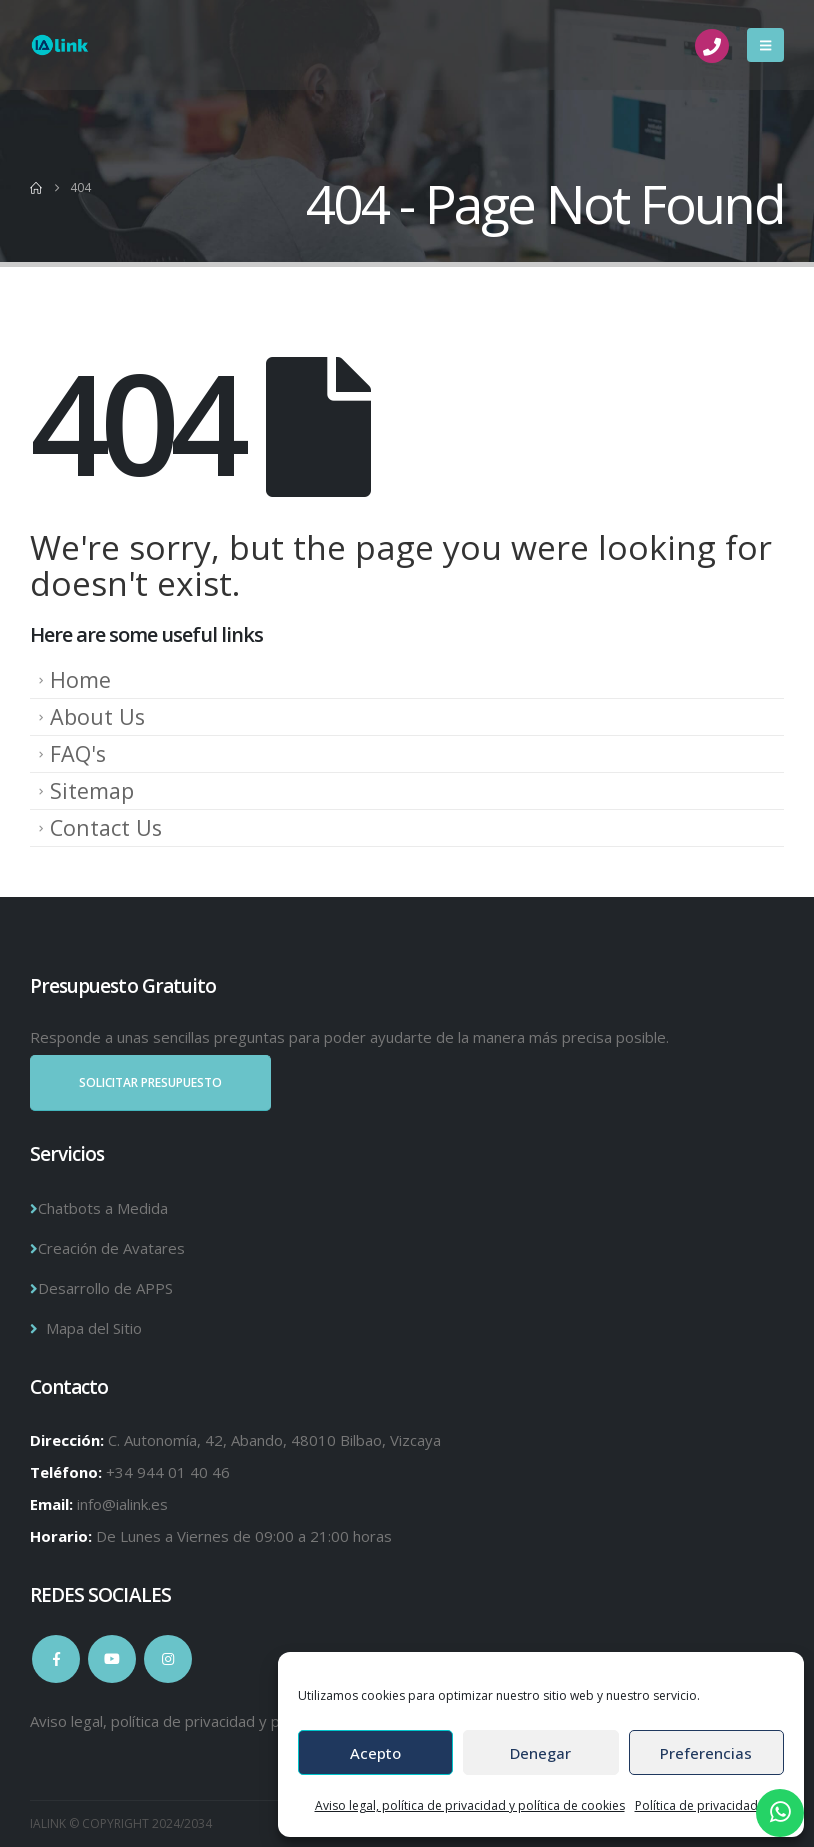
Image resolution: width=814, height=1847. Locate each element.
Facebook (56, 1659)
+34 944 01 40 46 (168, 1472)
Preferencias (706, 1753)
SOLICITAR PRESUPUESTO (150, 1082)
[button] (765, 45)
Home (80, 679)
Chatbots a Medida (103, 1208)
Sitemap (92, 790)
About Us (97, 716)
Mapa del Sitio (94, 1328)
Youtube (112, 1659)
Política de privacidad (696, 1805)
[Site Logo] (60, 45)
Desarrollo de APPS (105, 1288)
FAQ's (78, 753)
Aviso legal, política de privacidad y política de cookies (470, 1805)
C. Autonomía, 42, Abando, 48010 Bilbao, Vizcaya (274, 1440)
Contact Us (106, 827)
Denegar (540, 1753)
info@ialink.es (122, 1504)
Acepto (375, 1753)
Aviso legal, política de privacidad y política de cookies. (215, 1721)
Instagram (168, 1659)
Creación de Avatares (111, 1248)
